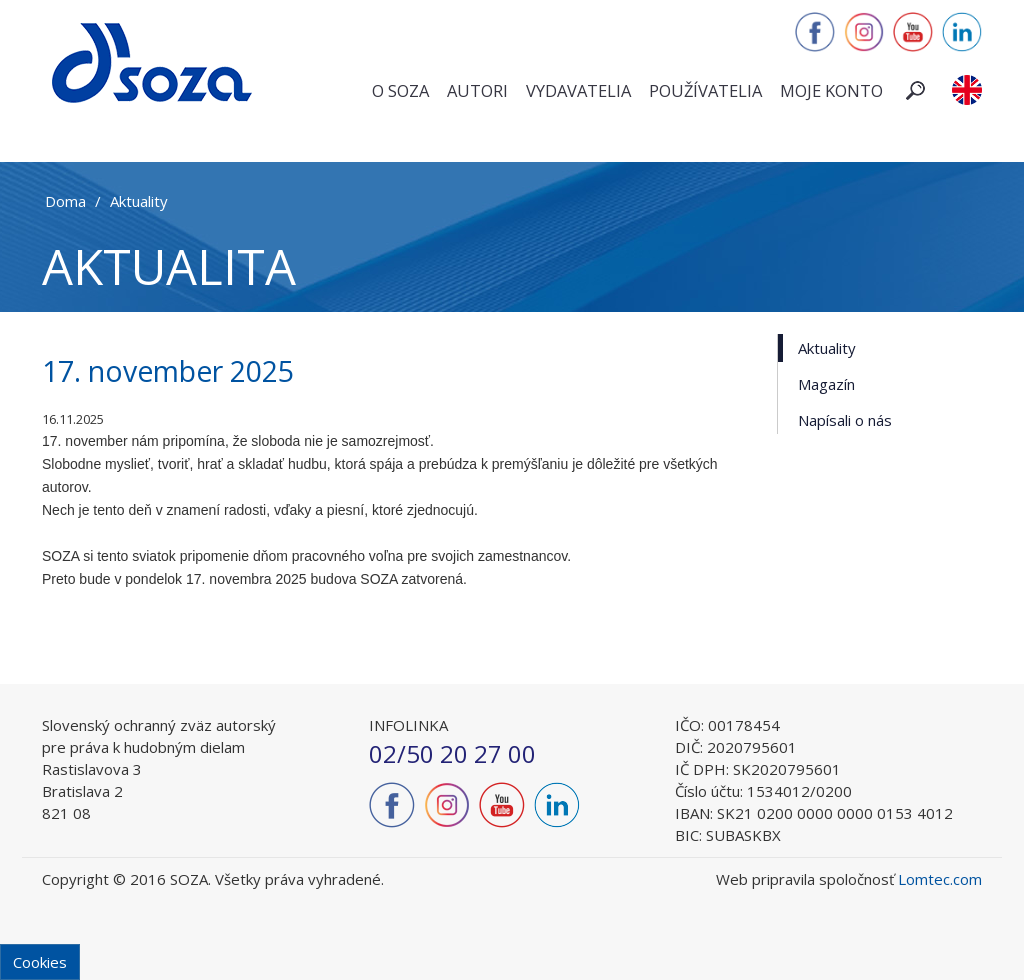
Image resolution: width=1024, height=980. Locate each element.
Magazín (826, 384)
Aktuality (139, 201)
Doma (65, 201)
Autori (477, 90)
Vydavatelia (578, 90)
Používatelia (705, 90)
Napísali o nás (845, 420)
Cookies (40, 962)
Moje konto (831, 90)
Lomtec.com (940, 879)
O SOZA (400, 90)
